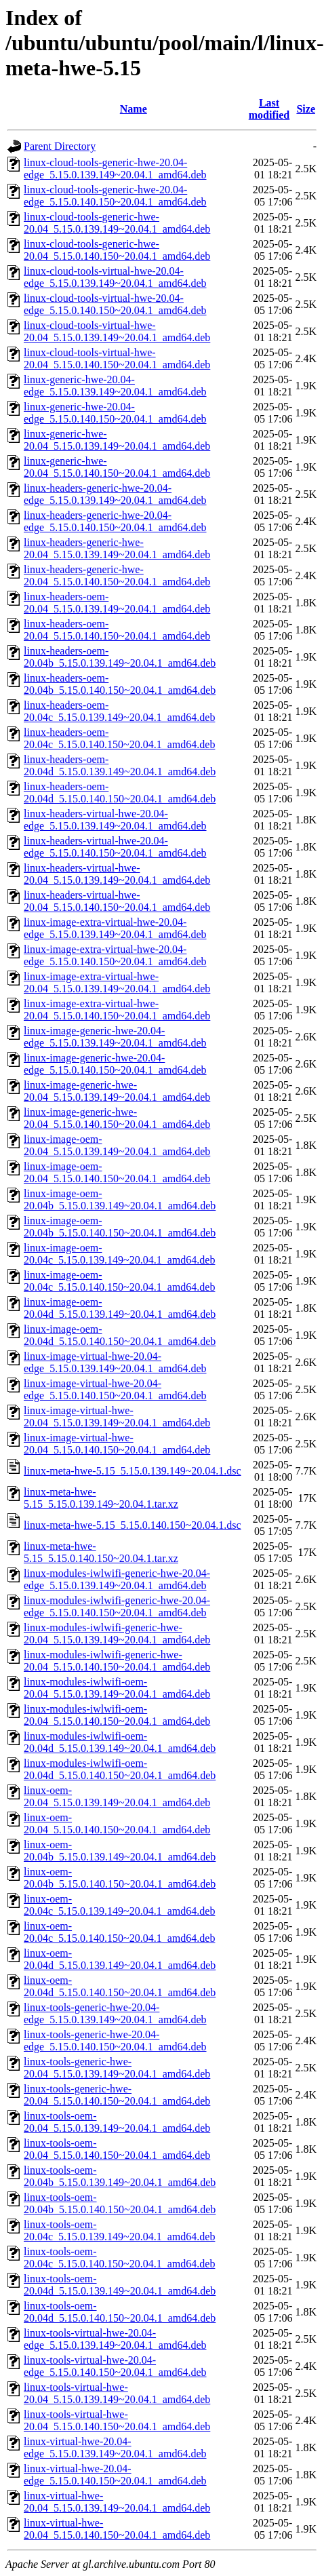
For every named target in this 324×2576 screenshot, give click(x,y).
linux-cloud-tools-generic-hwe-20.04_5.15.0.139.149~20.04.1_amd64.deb (117, 223)
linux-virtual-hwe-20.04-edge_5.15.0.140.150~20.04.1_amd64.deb (115, 2474)
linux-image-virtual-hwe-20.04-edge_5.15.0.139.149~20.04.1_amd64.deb (115, 1362)
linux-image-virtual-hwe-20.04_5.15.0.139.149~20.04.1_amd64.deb (117, 1416)
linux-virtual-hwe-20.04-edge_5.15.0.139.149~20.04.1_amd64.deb (115, 2447)
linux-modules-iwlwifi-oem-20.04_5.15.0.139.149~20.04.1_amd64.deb (117, 1688)
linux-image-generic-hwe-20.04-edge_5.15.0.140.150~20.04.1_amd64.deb (115, 1064)
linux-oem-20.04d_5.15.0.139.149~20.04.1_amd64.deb (120, 1959)
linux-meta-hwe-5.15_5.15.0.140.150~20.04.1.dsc (132, 1525)
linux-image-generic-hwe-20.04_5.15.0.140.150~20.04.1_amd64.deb (117, 1118)
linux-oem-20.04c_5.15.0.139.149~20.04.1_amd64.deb (119, 1905)
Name (133, 109)
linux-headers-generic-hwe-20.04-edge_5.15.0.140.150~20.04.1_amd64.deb (115, 521)
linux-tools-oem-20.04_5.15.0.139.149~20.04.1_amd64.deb (117, 2122)
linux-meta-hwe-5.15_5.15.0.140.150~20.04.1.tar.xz (101, 1552)
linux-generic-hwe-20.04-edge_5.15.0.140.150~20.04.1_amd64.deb (115, 413)
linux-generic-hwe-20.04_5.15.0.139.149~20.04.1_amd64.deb (117, 440)
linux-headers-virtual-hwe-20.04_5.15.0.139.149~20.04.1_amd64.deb (117, 874)
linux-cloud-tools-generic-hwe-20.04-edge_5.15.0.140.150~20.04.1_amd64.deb (115, 196)
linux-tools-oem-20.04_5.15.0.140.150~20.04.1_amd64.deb (117, 2149)
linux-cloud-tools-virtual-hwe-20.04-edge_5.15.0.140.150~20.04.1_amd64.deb (115, 304)
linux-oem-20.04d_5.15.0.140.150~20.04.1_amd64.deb (120, 1986)
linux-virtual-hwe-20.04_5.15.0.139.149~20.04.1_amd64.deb (117, 2502)
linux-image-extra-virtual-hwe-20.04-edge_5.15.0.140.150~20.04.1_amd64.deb (115, 955)
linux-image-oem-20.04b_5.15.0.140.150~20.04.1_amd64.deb (120, 1226)
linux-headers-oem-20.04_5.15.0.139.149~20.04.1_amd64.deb (117, 602)
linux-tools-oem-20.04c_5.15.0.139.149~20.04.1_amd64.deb (119, 2230)
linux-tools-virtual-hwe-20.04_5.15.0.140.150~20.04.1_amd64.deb (117, 2420)
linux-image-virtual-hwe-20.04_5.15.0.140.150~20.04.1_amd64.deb (117, 1444)
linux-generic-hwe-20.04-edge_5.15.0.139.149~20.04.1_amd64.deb (115, 385)
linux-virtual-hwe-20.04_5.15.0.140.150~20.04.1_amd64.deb (117, 2529)
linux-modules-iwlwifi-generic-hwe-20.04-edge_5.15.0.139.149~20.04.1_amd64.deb (117, 1579)
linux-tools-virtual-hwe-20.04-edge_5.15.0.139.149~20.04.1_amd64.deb (115, 2339)
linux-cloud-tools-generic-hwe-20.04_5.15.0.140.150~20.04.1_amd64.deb (117, 250)
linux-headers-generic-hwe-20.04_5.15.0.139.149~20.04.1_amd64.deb (117, 548)
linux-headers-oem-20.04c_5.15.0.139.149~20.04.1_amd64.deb (119, 711)
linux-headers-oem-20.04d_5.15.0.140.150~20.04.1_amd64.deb (120, 792)
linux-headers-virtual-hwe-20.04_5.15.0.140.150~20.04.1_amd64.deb (117, 901)
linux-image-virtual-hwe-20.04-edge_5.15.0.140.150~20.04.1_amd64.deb (115, 1389)
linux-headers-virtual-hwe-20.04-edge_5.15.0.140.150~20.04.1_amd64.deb (115, 847)
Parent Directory (60, 146)
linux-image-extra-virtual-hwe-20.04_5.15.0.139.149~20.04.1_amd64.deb (117, 982)
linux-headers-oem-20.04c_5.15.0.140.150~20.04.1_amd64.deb (119, 738)
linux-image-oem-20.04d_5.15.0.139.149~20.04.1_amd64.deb (120, 1308)
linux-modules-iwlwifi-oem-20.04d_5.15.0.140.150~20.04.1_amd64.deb (120, 1769)
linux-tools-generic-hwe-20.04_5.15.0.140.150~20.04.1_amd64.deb (117, 2095)
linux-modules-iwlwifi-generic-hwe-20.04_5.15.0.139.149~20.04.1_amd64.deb (117, 1633)
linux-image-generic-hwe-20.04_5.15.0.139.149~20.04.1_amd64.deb (117, 1091)
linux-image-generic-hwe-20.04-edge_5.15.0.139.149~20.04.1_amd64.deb (115, 1037)
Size (305, 109)
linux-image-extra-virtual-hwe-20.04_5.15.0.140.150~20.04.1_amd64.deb (117, 1009)
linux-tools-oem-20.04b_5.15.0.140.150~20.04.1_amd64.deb (120, 2203)
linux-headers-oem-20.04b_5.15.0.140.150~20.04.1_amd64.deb (120, 684)
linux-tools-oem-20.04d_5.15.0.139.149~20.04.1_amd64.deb (120, 2285)
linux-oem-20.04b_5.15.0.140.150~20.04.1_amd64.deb (120, 1878)
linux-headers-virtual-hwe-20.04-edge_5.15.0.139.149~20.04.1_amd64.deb (115, 820)
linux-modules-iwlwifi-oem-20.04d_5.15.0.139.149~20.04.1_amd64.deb (120, 1742)
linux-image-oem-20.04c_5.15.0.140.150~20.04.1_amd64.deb (119, 1281)
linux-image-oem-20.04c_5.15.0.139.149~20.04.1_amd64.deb (119, 1254)
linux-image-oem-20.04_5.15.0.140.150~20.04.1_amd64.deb (117, 1172)
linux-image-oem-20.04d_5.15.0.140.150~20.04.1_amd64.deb (120, 1335)
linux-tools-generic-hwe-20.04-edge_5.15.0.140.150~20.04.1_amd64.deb (115, 2040)
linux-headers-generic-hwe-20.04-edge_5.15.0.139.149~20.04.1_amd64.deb (115, 494)
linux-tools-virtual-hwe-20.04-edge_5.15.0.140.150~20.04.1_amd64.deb (115, 2366)
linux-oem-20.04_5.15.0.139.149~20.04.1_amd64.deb (117, 1796)
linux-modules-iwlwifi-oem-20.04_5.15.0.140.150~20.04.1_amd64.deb (117, 1715)
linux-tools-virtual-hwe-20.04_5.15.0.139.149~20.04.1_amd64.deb (117, 2393)
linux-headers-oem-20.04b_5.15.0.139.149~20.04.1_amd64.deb (120, 657)
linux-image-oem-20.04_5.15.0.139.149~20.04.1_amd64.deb (117, 1145)
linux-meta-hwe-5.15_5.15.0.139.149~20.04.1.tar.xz (101, 1498)
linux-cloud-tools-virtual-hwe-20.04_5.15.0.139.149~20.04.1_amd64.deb (117, 331)
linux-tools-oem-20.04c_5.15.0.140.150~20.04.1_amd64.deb (119, 2257)
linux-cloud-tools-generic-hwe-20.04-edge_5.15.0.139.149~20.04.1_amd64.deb (115, 168)
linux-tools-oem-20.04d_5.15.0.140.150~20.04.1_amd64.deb (120, 2312)
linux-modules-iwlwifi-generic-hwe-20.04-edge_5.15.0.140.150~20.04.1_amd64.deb (117, 1606)
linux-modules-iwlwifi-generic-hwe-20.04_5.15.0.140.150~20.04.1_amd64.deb (117, 1661)
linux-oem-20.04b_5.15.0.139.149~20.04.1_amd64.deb (120, 1850)
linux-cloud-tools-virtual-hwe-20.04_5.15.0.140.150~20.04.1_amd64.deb (117, 358)
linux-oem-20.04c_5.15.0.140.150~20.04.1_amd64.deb (119, 1932)
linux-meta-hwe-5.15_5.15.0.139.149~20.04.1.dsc (132, 1471)
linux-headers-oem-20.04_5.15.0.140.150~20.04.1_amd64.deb (117, 630)
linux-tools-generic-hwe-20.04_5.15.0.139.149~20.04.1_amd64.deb (117, 2068)
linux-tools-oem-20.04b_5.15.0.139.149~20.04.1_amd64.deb (120, 2176)
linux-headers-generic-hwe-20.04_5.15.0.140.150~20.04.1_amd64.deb (117, 575)
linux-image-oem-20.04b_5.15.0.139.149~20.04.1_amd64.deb (120, 1199)
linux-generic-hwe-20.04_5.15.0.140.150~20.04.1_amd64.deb (117, 467)
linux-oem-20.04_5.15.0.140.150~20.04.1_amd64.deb (117, 1823)
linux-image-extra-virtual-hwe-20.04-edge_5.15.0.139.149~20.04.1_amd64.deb (115, 928)
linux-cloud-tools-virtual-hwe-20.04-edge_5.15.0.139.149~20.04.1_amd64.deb (115, 277)
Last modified (269, 109)
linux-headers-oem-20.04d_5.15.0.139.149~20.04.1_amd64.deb (120, 765)
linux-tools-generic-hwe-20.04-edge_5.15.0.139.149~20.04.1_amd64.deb (115, 2013)
